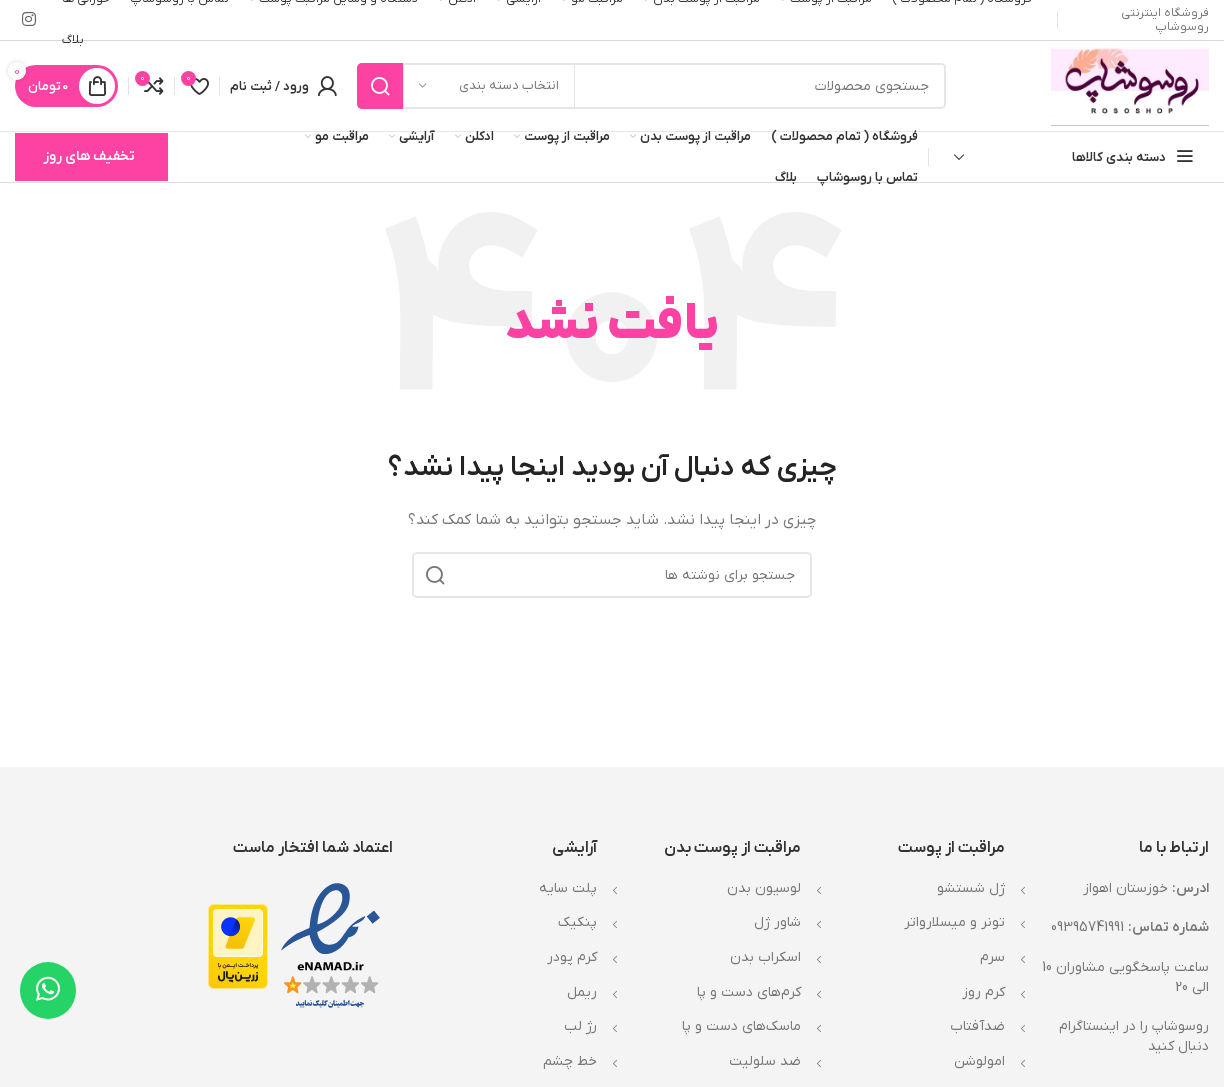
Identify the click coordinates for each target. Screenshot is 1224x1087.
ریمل (582, 992)
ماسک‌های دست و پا (741, 1026)
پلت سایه (568, 888)
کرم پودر (572, 957)
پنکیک (577, 922)
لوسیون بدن (764, 888)
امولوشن (979, 1061)
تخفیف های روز (89, 156)
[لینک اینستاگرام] (28, 20)
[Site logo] (1130, 85)
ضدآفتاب (977, 1026)
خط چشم (570, 1061)
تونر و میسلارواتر (954, 922)
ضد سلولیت (765, 1061)
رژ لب (580, 1026)
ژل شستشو (971, 888)
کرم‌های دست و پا (749, 992)
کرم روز (983, 992)
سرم (992, 957)
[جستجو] (651, 86)
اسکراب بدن (765, 957)
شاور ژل (777, 922)
